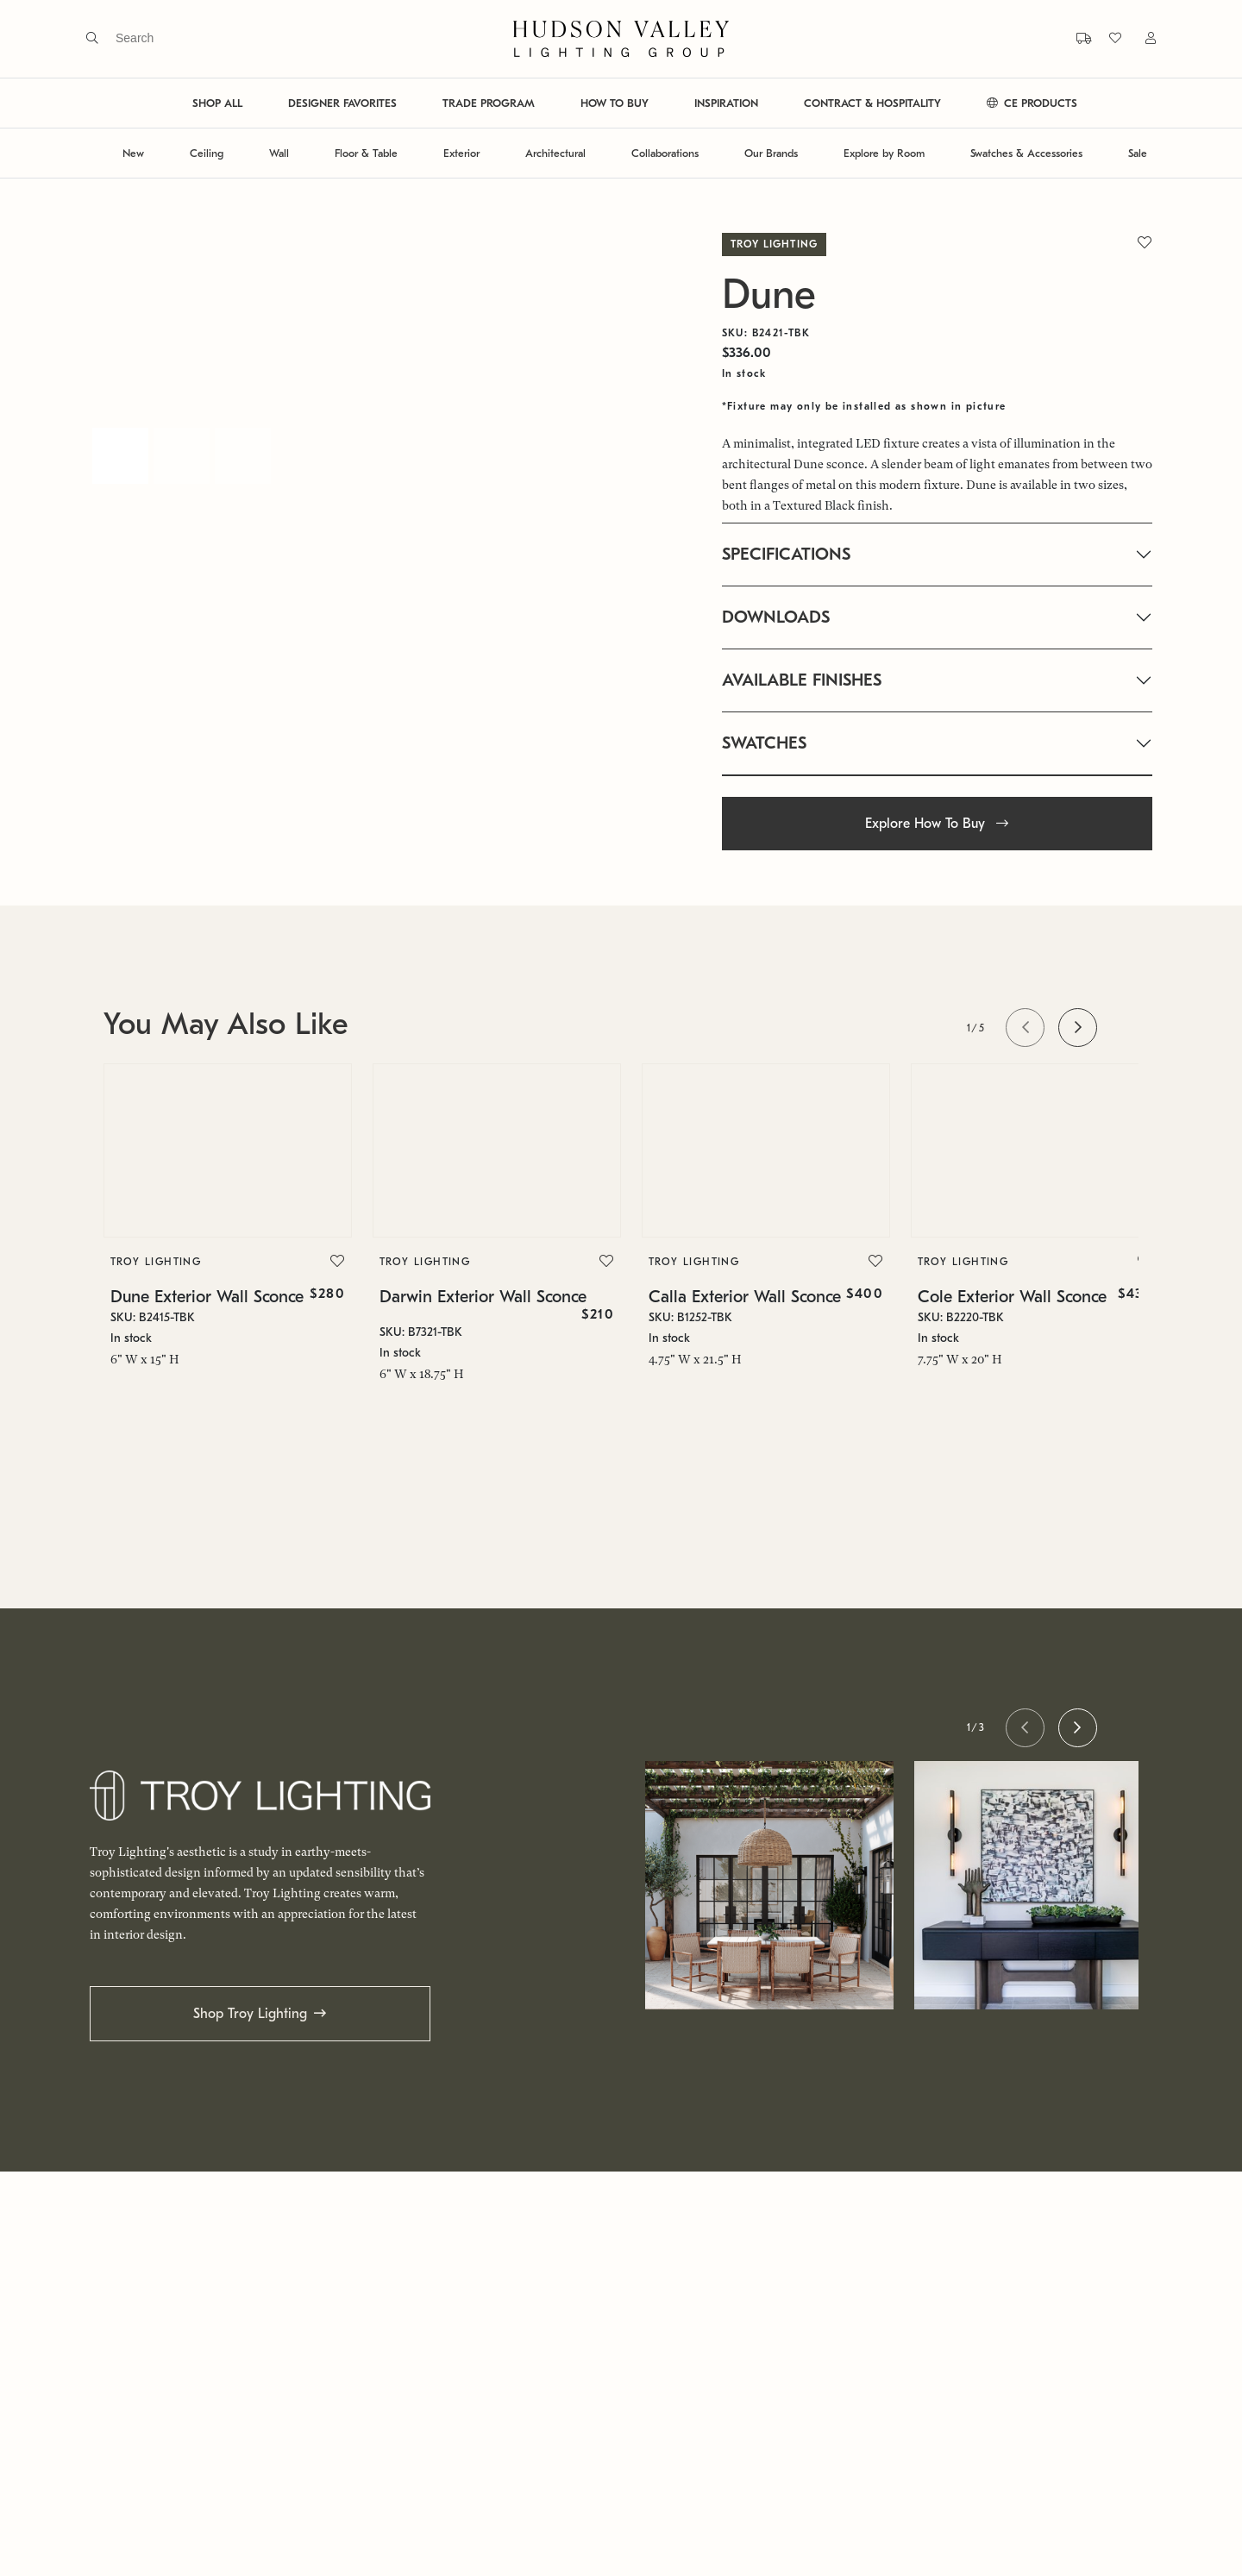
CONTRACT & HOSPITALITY (872, 103)
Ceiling (206, 153)
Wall (279, 153)
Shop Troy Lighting (250, 2013)
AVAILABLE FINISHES (801, 680)
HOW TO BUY (614, 103)
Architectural (555, 153)
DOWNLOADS (776, 617)
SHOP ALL (217, 103)
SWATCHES (764, 743)
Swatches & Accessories (1026, 153)
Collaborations (665, 153)
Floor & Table (366, 153)
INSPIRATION (726, 103)
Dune (769, 294)
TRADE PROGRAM (488, 103)
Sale (1137, 153)
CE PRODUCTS (1032, 103)
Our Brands (771, 153)
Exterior (461, 153)
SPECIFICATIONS (786, 554)
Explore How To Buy (936, 823)
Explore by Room (884, 153)
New (133, 153)
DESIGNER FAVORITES (342, 103)
